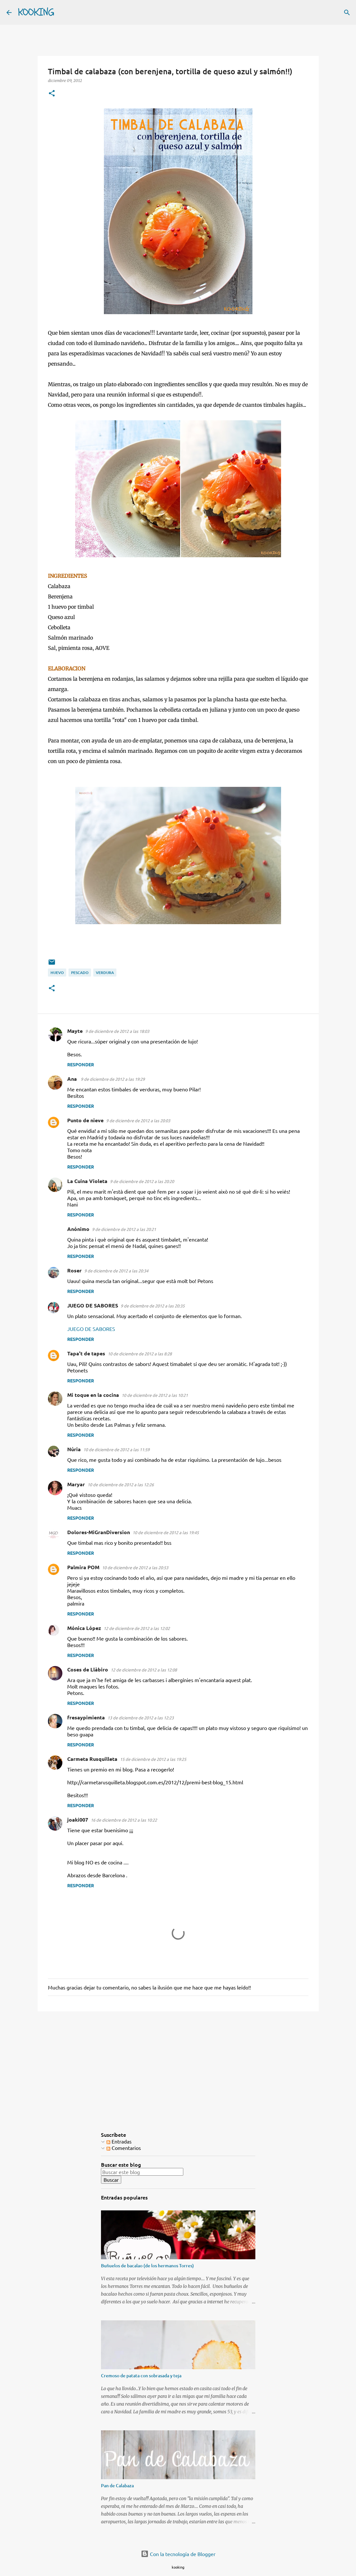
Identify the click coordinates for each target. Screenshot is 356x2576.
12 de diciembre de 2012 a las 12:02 (137, 1628)
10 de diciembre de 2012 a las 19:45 (165, 1532)
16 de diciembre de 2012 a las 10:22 (124, 1820)
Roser (74, 1270)
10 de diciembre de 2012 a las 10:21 (155, 1395)
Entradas (119, 2141)
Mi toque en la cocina (93, 1394)
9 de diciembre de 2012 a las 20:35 (153, 1305)
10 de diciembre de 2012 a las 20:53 (135, 1567)
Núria (74, 1449)
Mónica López (84, 1628)
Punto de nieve (85, 1120)
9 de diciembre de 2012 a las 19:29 (113, 1079)
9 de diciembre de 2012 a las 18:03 (117, 1031)
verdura (105, 972)
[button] (52, 93)
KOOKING (36, 12)
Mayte (75, 1030)
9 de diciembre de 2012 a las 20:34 (116, 1270)
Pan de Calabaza (117, 2485)
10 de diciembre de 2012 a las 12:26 (120, 1484)
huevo (57, 972)
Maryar (76, 1484)
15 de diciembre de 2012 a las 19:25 (153, 1759)
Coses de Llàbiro (87, 1669)
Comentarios (123, 2147)
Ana (72, 1078)
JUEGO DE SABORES (92, 1305)
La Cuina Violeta (87, 1181)
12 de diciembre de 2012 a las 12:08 (144, 1669)
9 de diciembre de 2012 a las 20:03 (138, 1120)
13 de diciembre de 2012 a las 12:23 (140, 1717)
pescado (79, 972)
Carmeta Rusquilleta (92, 1758)
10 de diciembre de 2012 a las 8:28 (140, 1353)
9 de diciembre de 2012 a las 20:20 (142, 1181)
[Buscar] (63, 12)
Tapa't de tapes (86, 1353)
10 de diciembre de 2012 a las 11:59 (116, 1449)
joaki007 (77, 1819)
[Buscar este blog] (142, 2172)
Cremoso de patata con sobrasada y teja (141, 2375)
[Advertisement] (178, 2066)
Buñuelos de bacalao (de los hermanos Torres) (147, 2265)
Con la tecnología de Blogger (178, 2554)
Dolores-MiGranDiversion (98, 1532)
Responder (80, 1064)
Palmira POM (83, 1567)
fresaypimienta (86, 1717)
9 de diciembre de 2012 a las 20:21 (124, 1229)
